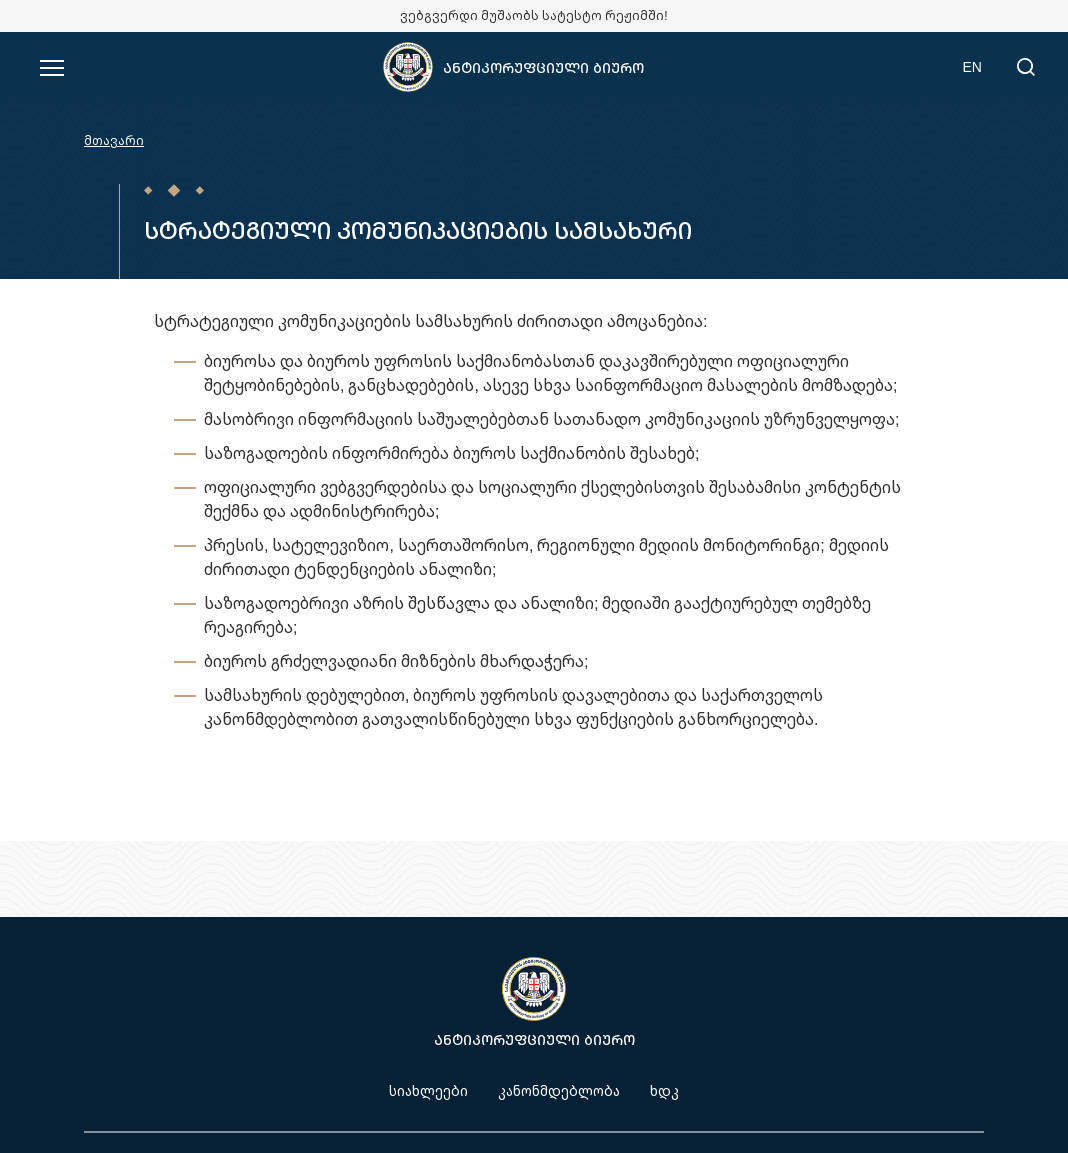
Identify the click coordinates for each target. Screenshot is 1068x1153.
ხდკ (664, 1090)
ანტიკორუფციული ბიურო (543, 67)
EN (972, 66)
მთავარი (114, 140)
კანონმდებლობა (559, 1090)
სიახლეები (428, 1090)
